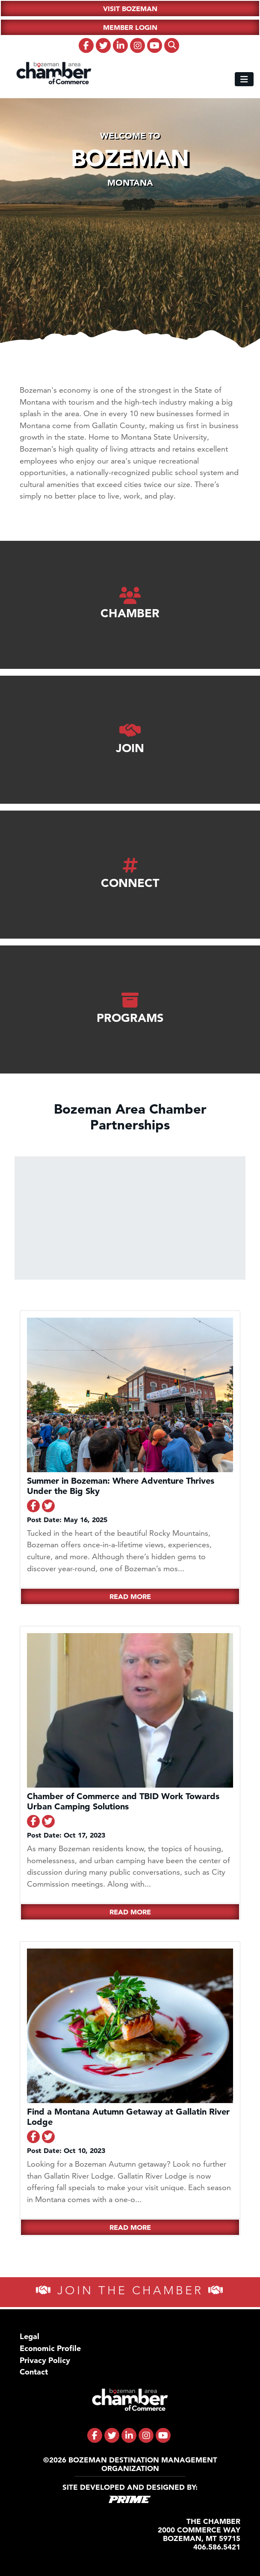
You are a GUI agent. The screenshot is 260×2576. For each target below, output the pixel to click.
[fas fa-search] (171, 45)
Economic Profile (50, 2348)
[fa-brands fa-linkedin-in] (120, 45)
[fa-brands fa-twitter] (103, 45)
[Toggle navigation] (244, 79)
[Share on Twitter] (48, 1506)
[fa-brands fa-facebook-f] (86, 45)
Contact (34, 2372)
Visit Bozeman (130, 8)
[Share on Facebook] (33, 1506)
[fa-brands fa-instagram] (137, 45)
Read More (130, 1596)
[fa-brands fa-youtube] (154, 45)
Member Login (130, 27)
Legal (29, 2336)
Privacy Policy (45, 2360)
